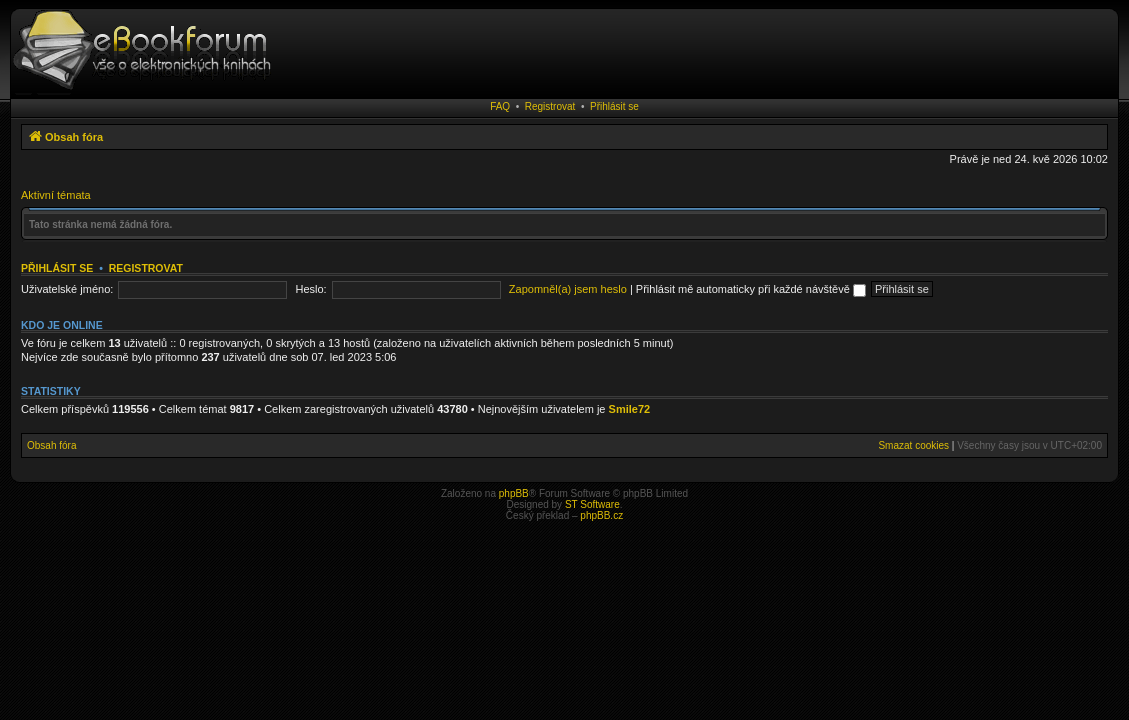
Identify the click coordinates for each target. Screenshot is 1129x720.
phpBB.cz (601, 515)
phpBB (514, 493)
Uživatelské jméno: (67, 289)
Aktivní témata (56, 195)
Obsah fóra (51, 445)
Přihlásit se (614, 106)
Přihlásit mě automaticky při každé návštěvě (751, 289)
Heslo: (311, 289)
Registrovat (550, 106)
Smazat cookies (913, 445)
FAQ (500, 106)
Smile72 (630, 409)
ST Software (592, 504)
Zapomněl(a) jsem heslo (568, 289)
